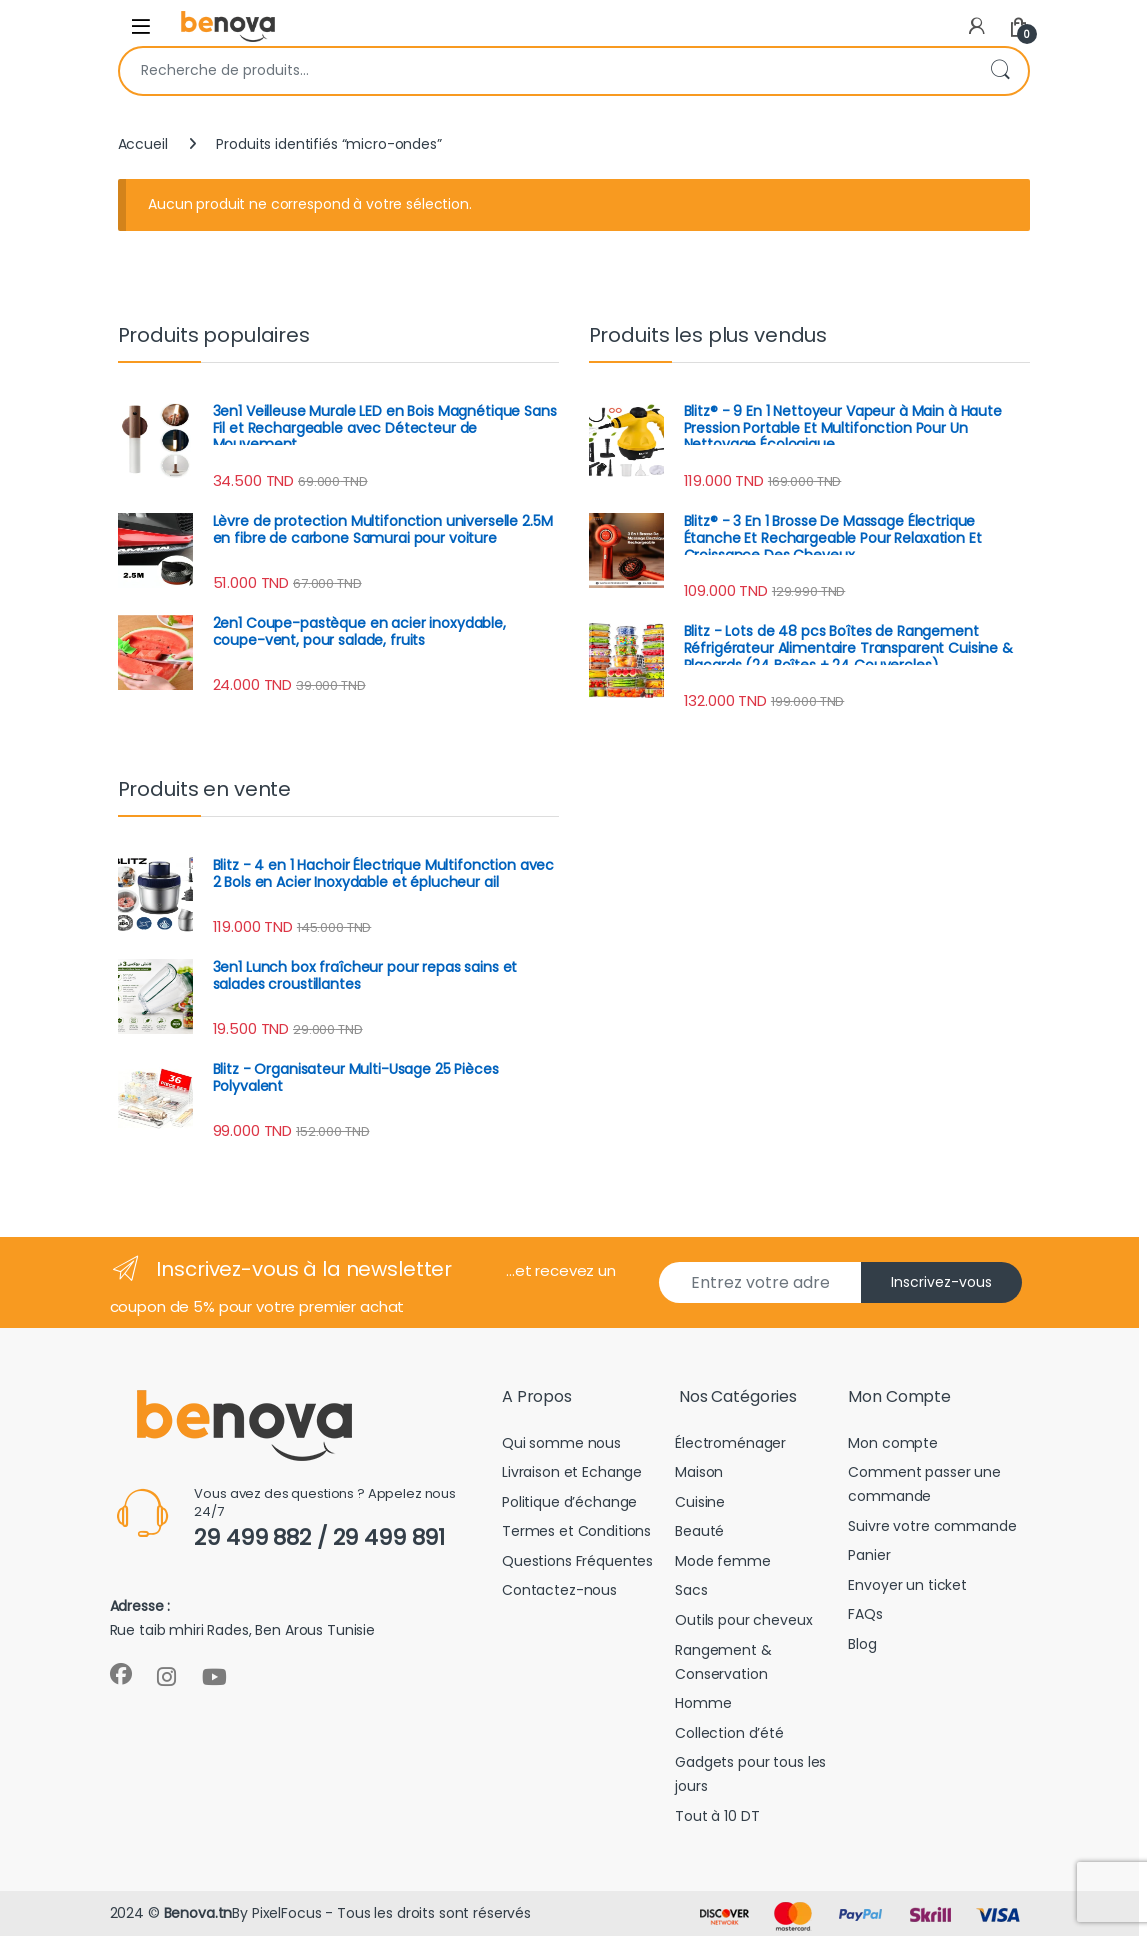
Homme (703, 1703)
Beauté (699, 1531)
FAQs (865, 1614)
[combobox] (546, 71)
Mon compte (893, 1443)
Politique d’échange (569, 1502)
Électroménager (730, 1443)
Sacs (691, 1590)
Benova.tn (198, 1913)
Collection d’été (729, 1733)
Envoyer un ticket (907, 1585)
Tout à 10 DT (717, 1816)
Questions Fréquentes (577, 1561)
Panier (869, 1555)
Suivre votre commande (932, 1526)
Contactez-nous (559, 1590)
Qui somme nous (561, 1443)
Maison (699, 1472)
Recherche (1000, 71)
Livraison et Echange (572, 1472)
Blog (862, 1644)
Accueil (143, 144)
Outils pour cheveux (743, 1620)
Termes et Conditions (576, 1531)
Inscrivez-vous (941, 1282)
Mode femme (723, 1561)
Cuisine (700, 1502)
